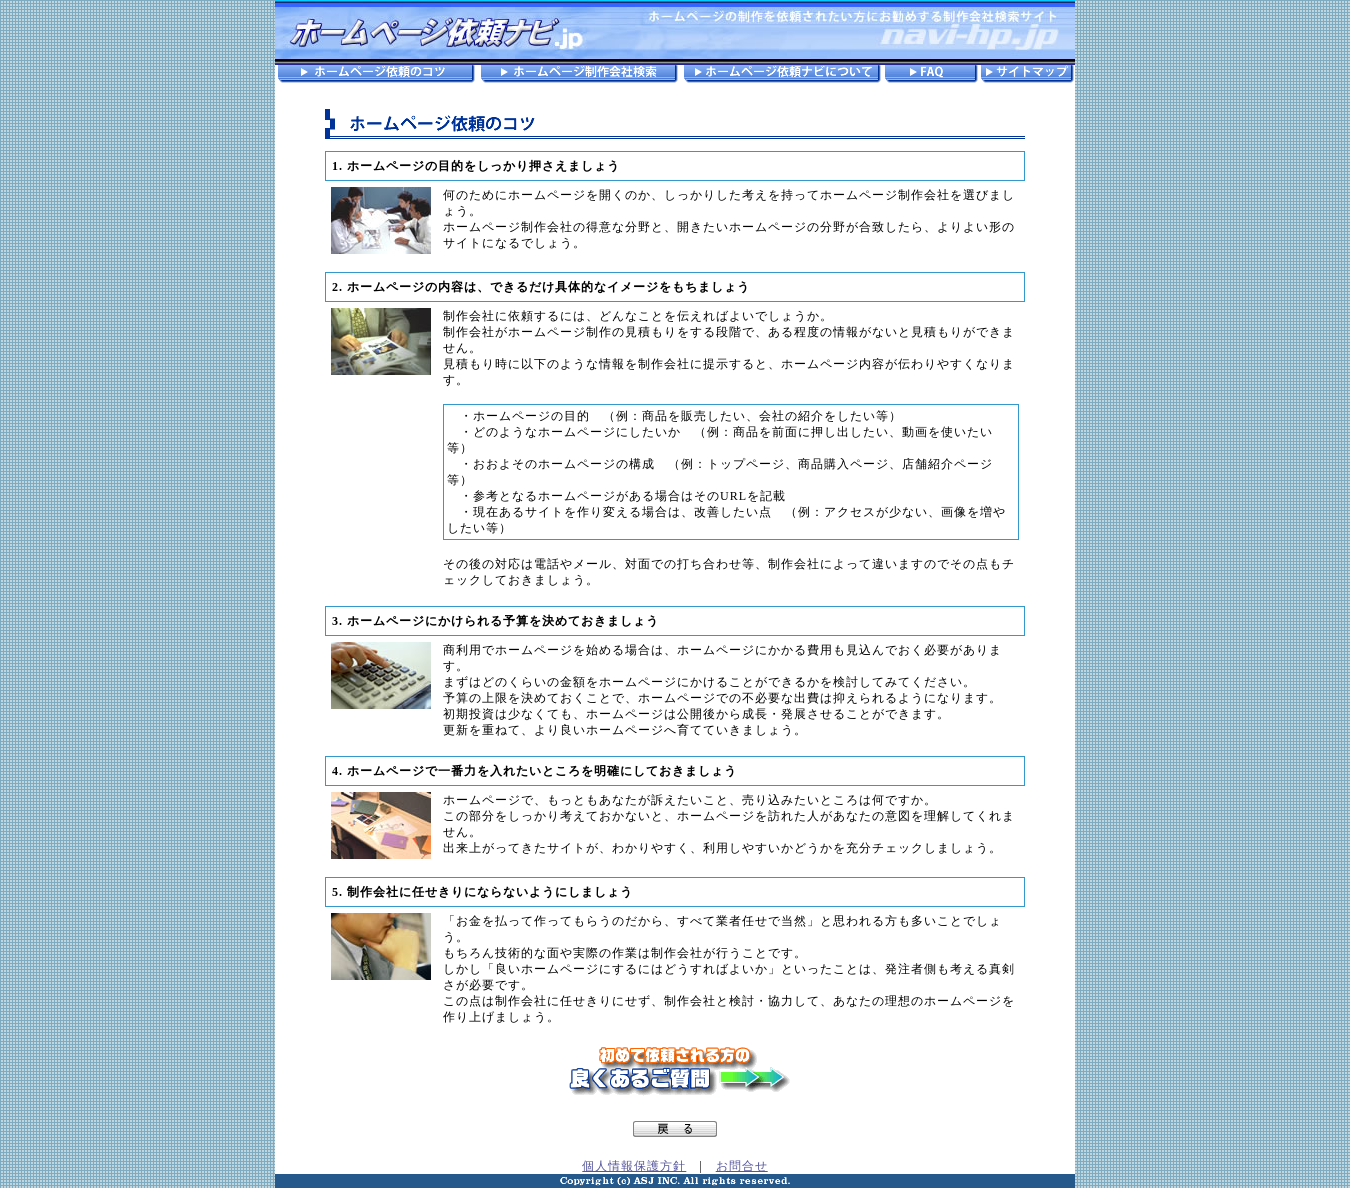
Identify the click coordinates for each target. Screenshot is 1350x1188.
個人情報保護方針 (634, 1166)
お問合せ (742, 1166)
